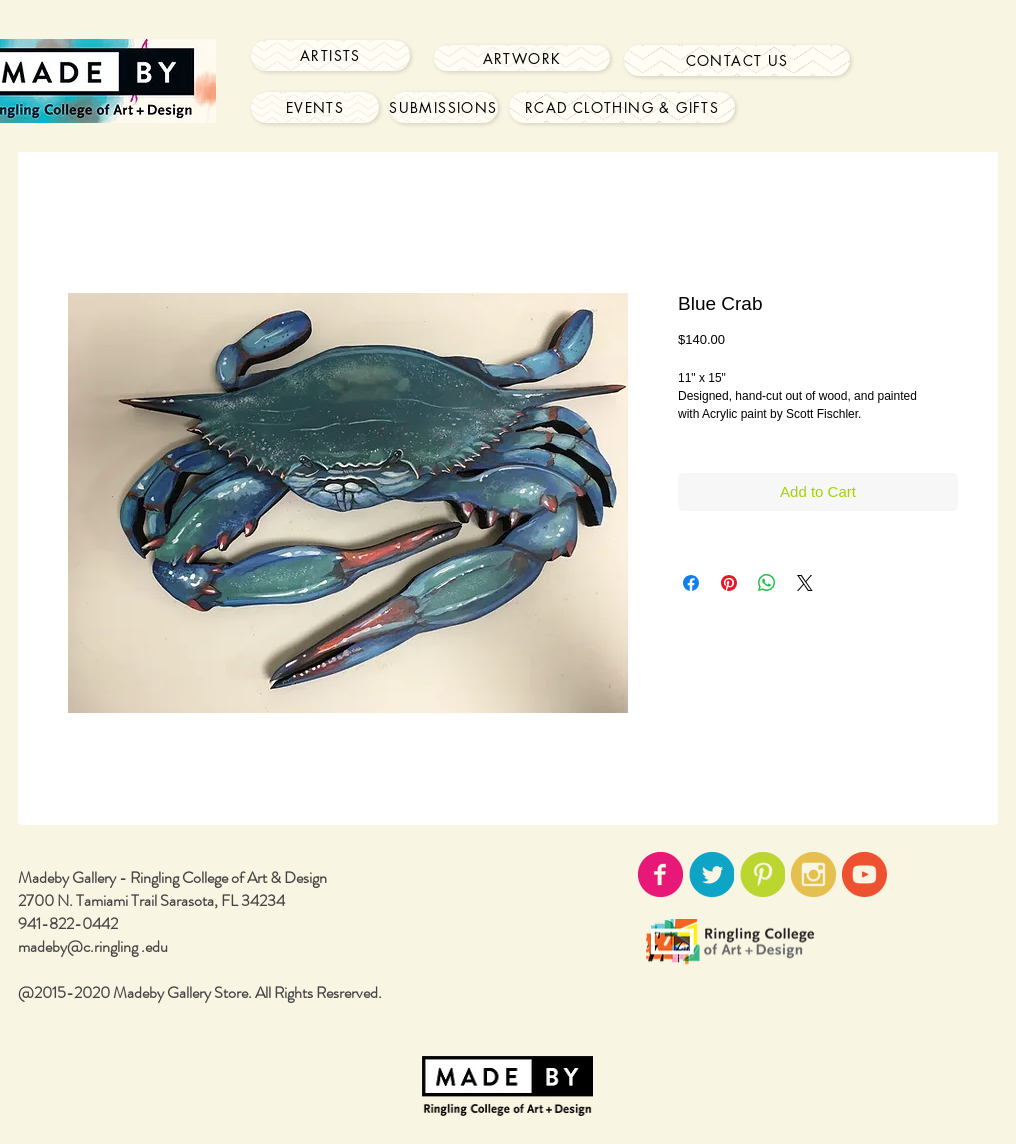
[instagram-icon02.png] (813, 874)
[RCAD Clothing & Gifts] (622, 107)
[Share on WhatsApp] (767, 583)
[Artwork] (522, 58)
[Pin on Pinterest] (729, 583)
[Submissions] (443, 107)
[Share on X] (805, 583)
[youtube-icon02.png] (864, 874)
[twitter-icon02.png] (711, 874)
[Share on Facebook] (691, 583)
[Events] (315, 107)
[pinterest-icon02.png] (762, 874)
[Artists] (330, 55)
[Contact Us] (737, 60)
